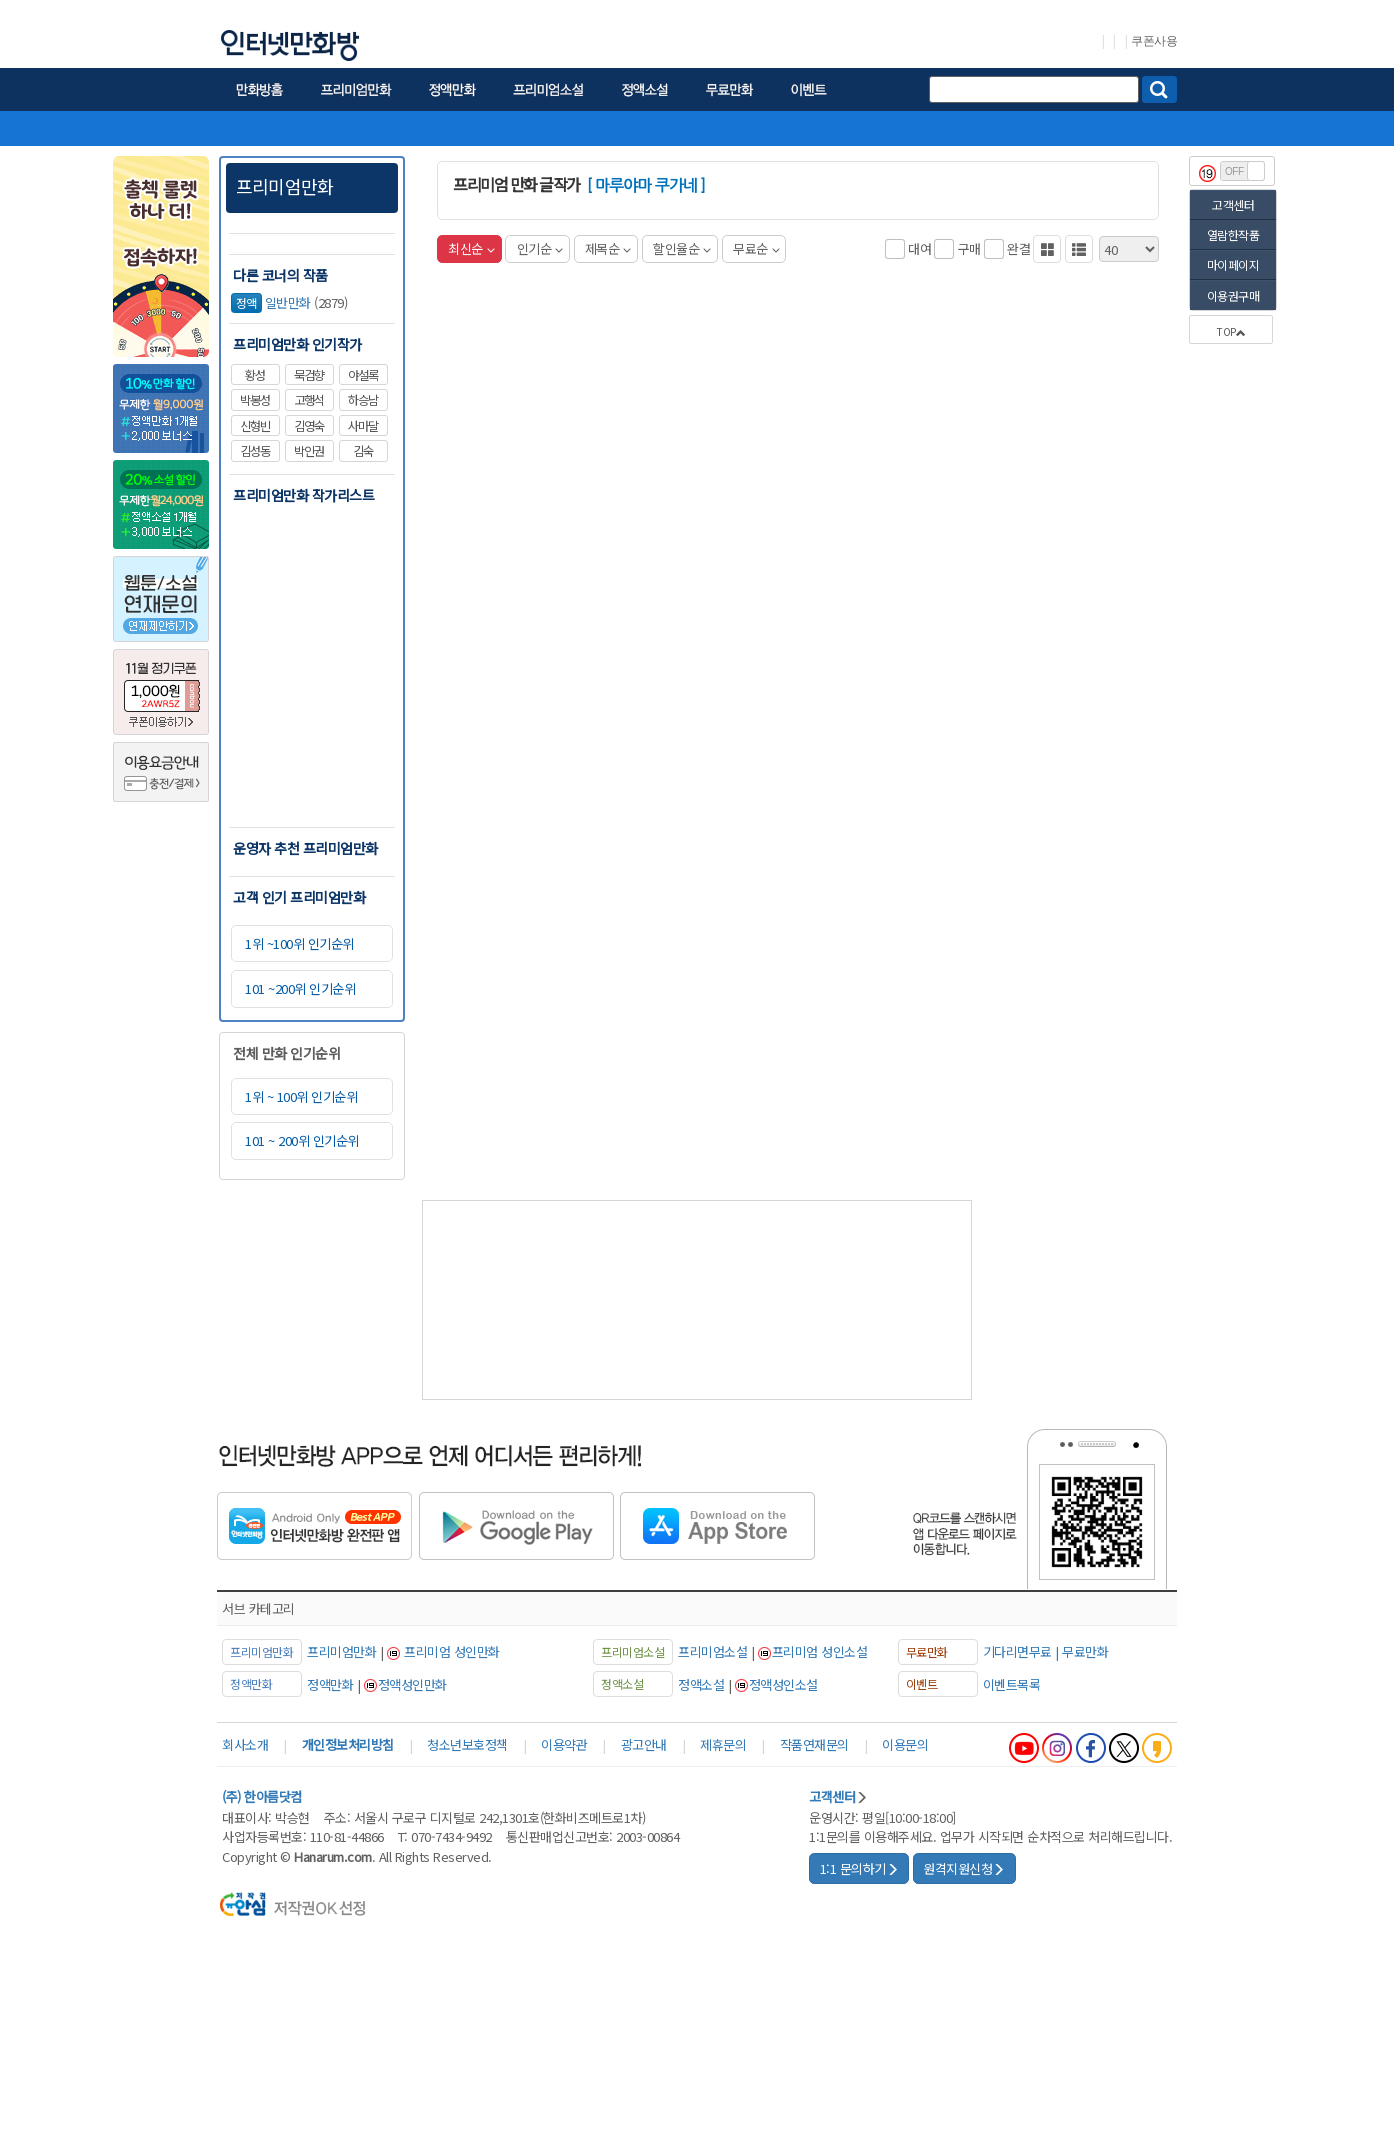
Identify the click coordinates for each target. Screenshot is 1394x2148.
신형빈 (255, 426)
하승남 (363, 400)
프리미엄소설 (712, 1651)
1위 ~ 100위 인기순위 (301, 1096)
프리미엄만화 (284, 186)
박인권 (309, 451)
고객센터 (1233, 204)
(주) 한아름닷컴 (262, 1796)
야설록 (363, 375)
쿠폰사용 (1154, 41)
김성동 (255, 451)
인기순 (540, 248)
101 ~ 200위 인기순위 (302, 1140)
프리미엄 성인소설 (820, 1651)
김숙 (363, 451)
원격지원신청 (964, 1868)
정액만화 (330, 1684)
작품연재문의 (814, 1744)
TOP (1231, 331)
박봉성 (255, 400)
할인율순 (682, 248)
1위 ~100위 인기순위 (299, 943)
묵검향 (309, 375)
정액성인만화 (412, 1684)
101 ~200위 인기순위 (300, 988)
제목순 (608, 248)
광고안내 (644, 1744)
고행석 (309, 400)
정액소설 (701, 1684)
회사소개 (245, 1744)
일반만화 (271, 303)
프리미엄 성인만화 (452, 1651)
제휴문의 (723, 1744)
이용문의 (905, 1744)
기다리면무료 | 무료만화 (1046, 1651)
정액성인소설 (783, 1684)
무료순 (756, 248)
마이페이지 (1233, 264)
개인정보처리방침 (348, 1744)
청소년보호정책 (467, 1744)
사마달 (363, 426)
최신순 (471, 248)
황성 (255, 375)
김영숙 (309, 426)
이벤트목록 (1012, 1684)
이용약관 (564, 1744)
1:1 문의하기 (859, 1868)
